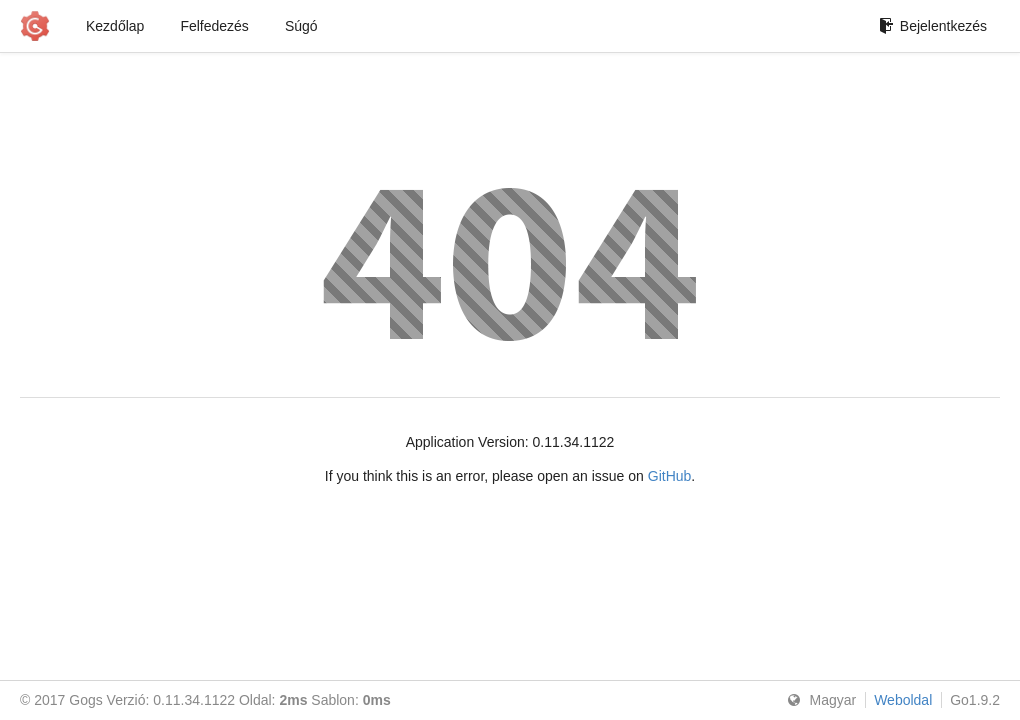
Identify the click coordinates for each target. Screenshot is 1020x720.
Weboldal (903, 700)
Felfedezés (214, 26)
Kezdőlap (115, 26)
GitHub (670, 476)
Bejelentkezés (933, 26)
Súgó (301, 26)
